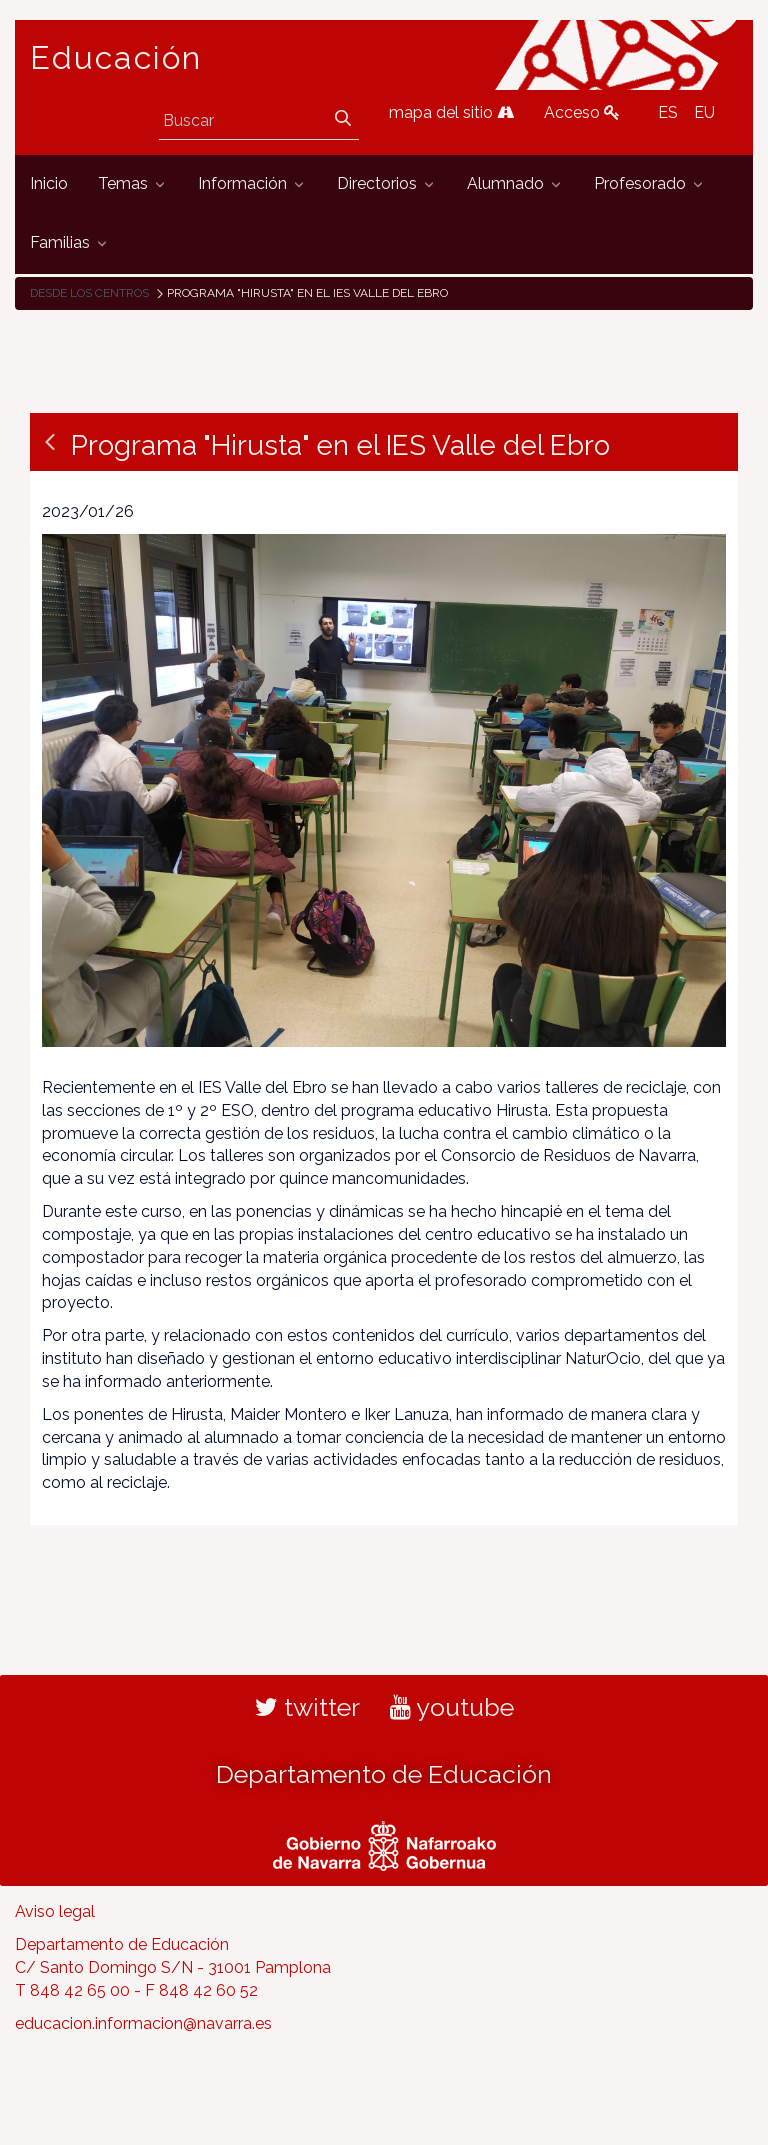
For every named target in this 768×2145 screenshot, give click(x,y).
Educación (116, 58)
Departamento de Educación (384, 1774)
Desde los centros (89, 293)
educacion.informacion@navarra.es (143, 2023)
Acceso (582, 112)
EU (704, 112)
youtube (452, 1707)
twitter (307, 1707)
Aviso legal (55, 1911)
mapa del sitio (451, 112)
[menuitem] (49, 184)
